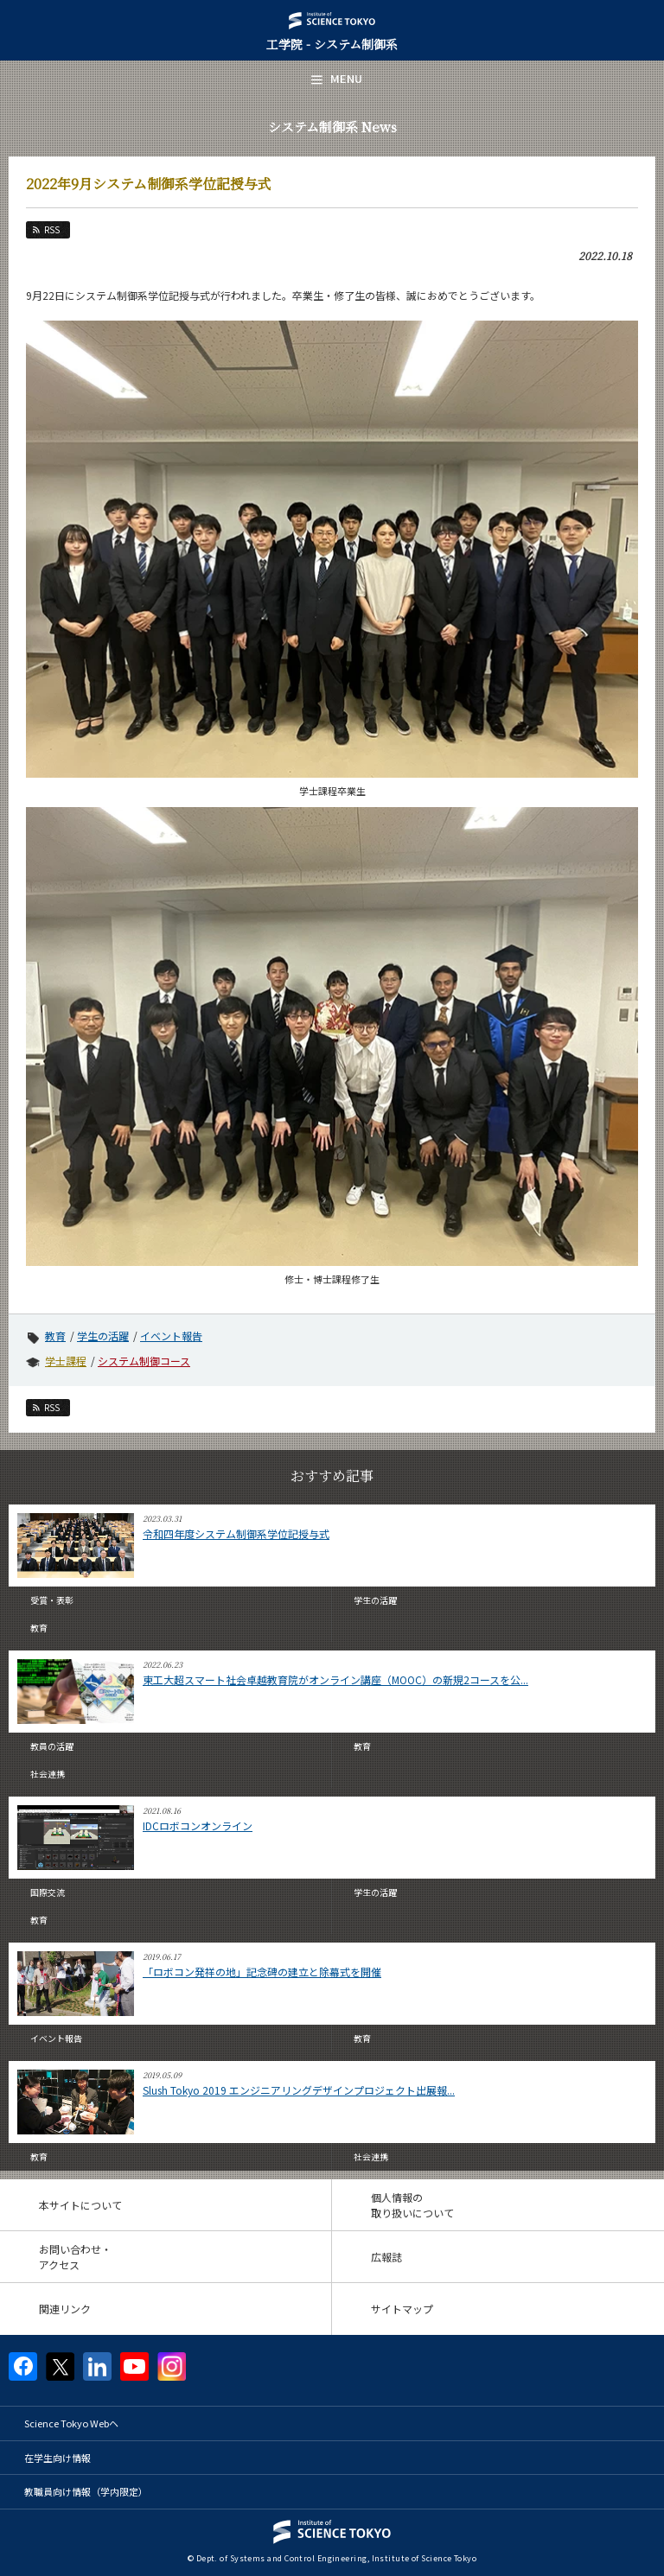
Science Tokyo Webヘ (71, 2423)
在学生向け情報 (57, 2458)
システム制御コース (144, 1360)
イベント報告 (171, 1335)
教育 (55, 1335)
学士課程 (65, 1360)
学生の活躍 (103, 1335)
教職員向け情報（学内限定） (86, 2491)
